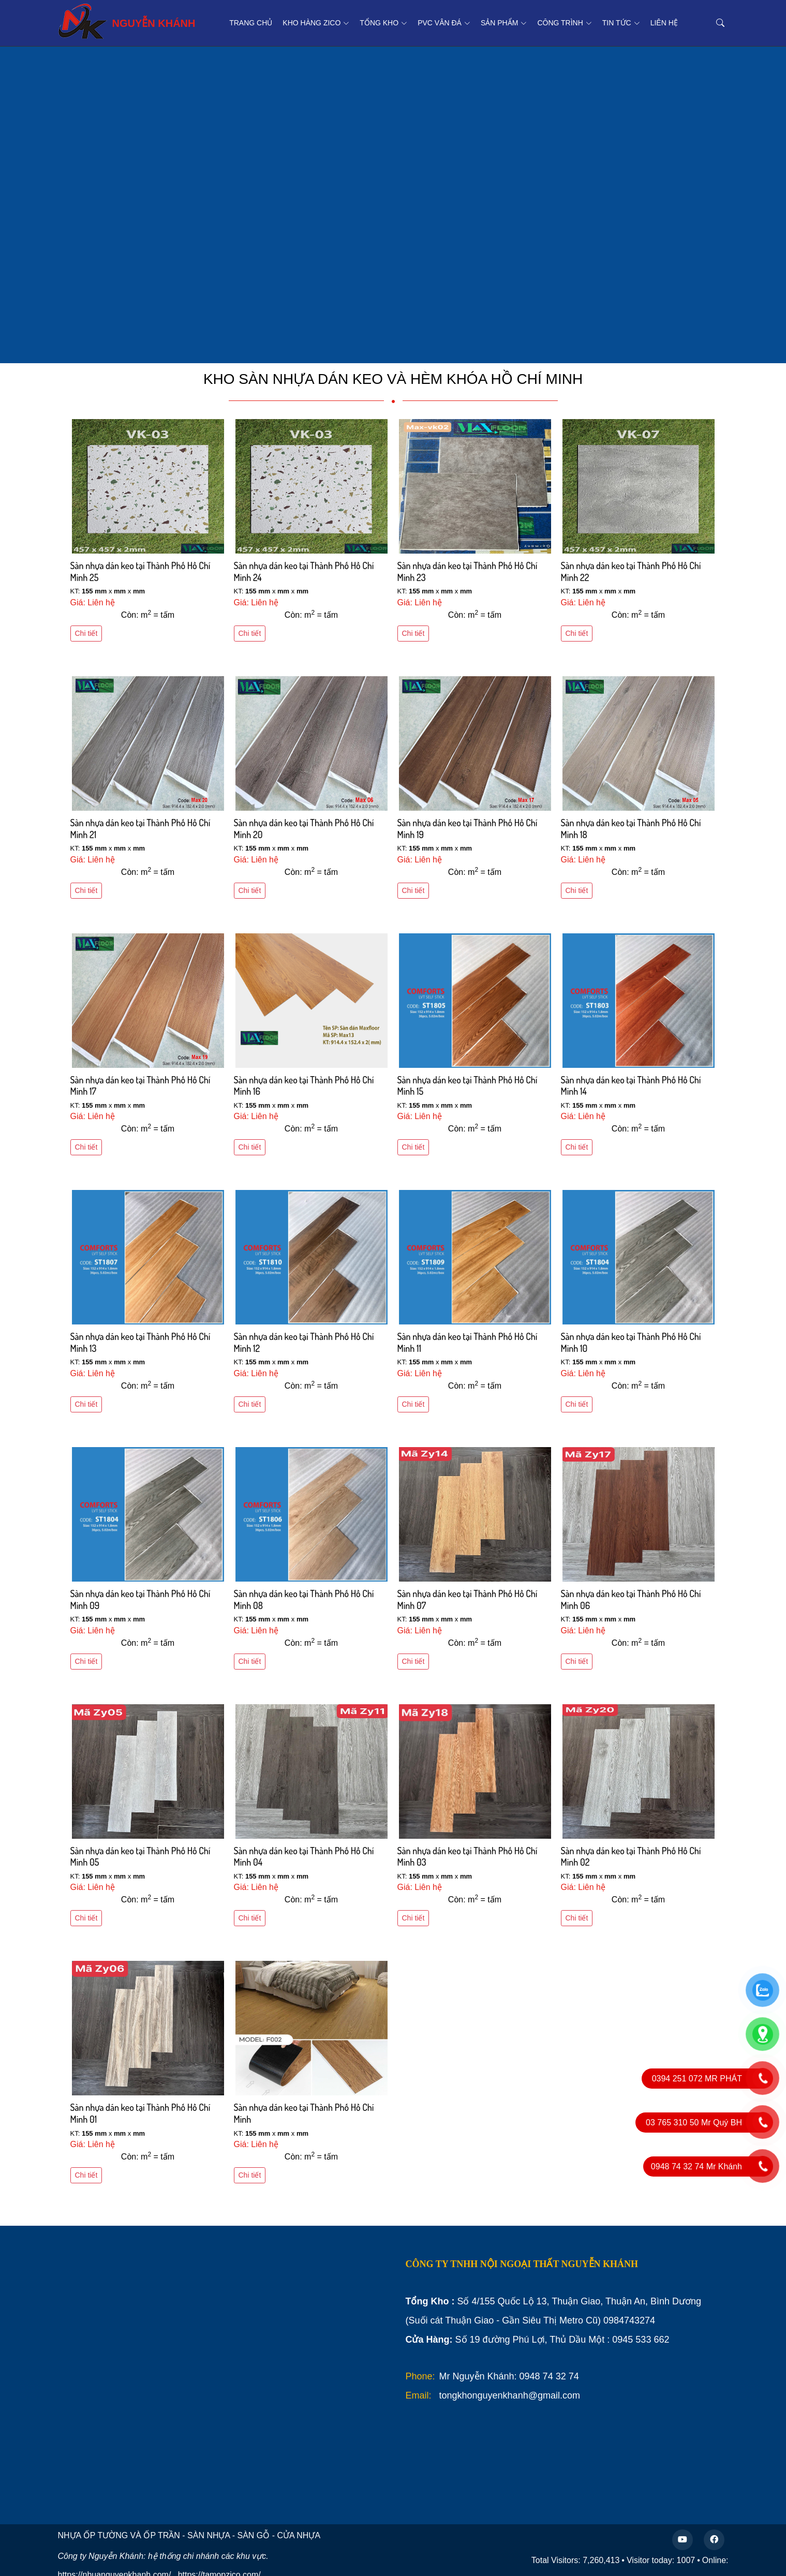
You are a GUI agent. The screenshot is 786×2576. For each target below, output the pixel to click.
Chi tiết (86, 633)
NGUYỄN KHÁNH (127, 21)
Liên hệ (664, 23)
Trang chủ (250, 23)
